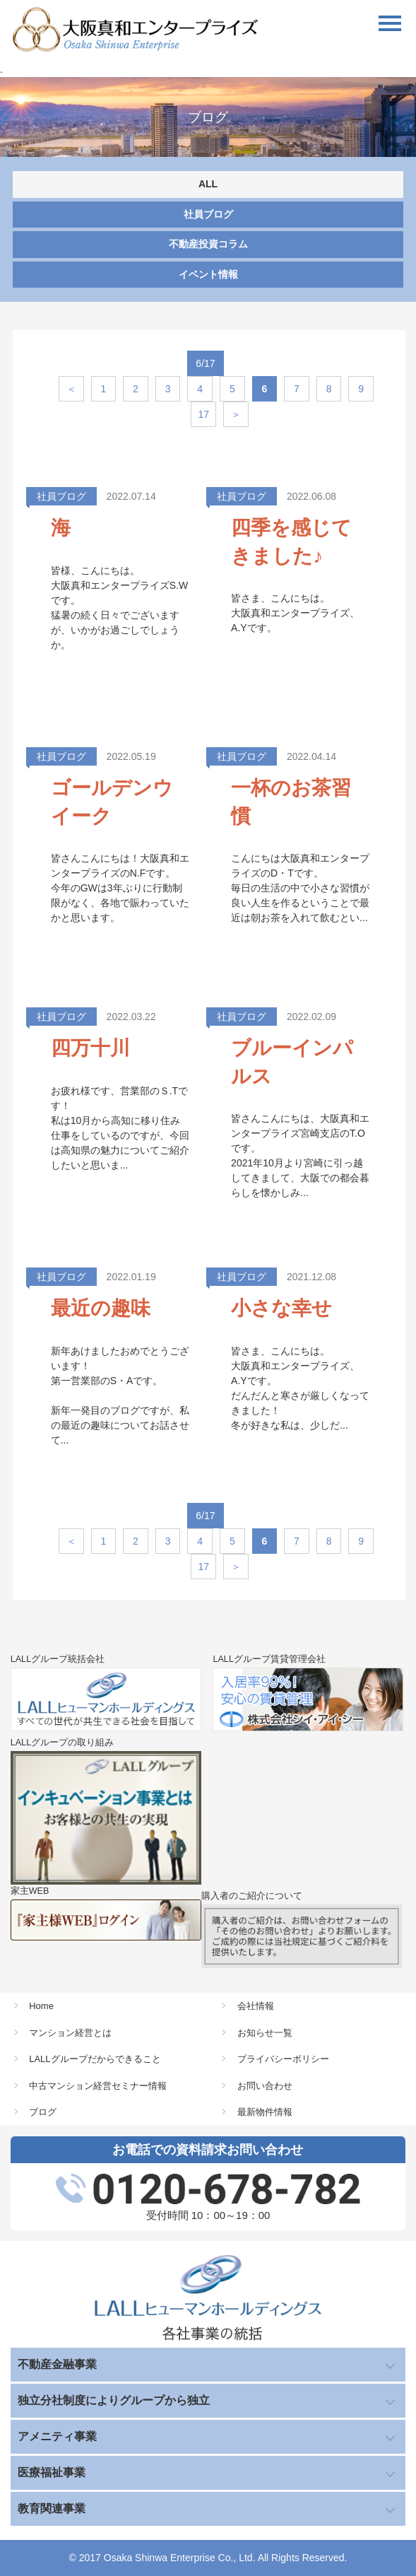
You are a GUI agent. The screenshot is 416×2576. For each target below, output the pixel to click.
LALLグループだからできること (94, 2059)
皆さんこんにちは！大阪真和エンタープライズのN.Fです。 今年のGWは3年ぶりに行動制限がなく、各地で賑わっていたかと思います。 (120, 888)
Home (41, 2006)
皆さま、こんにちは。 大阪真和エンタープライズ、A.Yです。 (295, 612)
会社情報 (255, 2006)
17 (203, 414)
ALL (208, 183)
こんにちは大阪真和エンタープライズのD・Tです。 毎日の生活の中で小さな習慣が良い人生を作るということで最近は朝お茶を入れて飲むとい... (300, 888)
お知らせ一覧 (264, 2032)
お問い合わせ (264, 2085)
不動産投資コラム (208, 244)
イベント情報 (208, 274)
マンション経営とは (70, 2032)
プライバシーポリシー (283, 2059)
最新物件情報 (264, 2112)
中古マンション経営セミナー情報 (98, 2085)
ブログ (43, 2112)
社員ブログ (208, 214)
